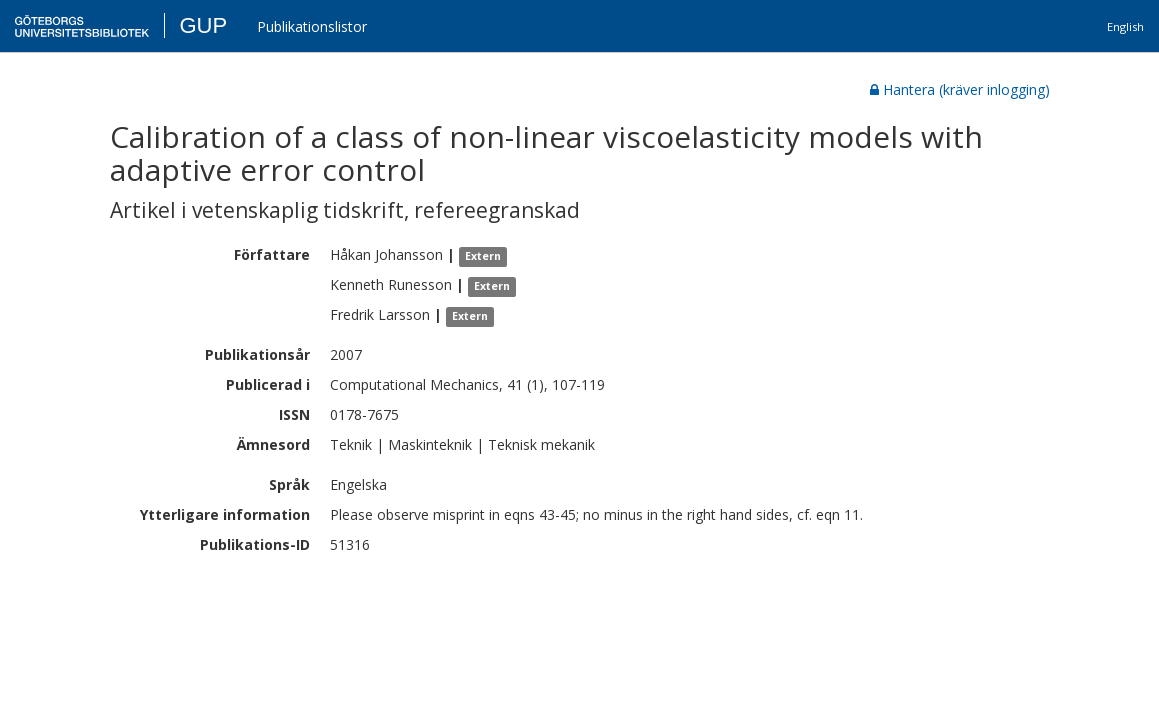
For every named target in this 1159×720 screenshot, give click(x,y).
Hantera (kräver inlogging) (960, 89)
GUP (203, 25)
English (1125, 26)
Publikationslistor (312, 26)
